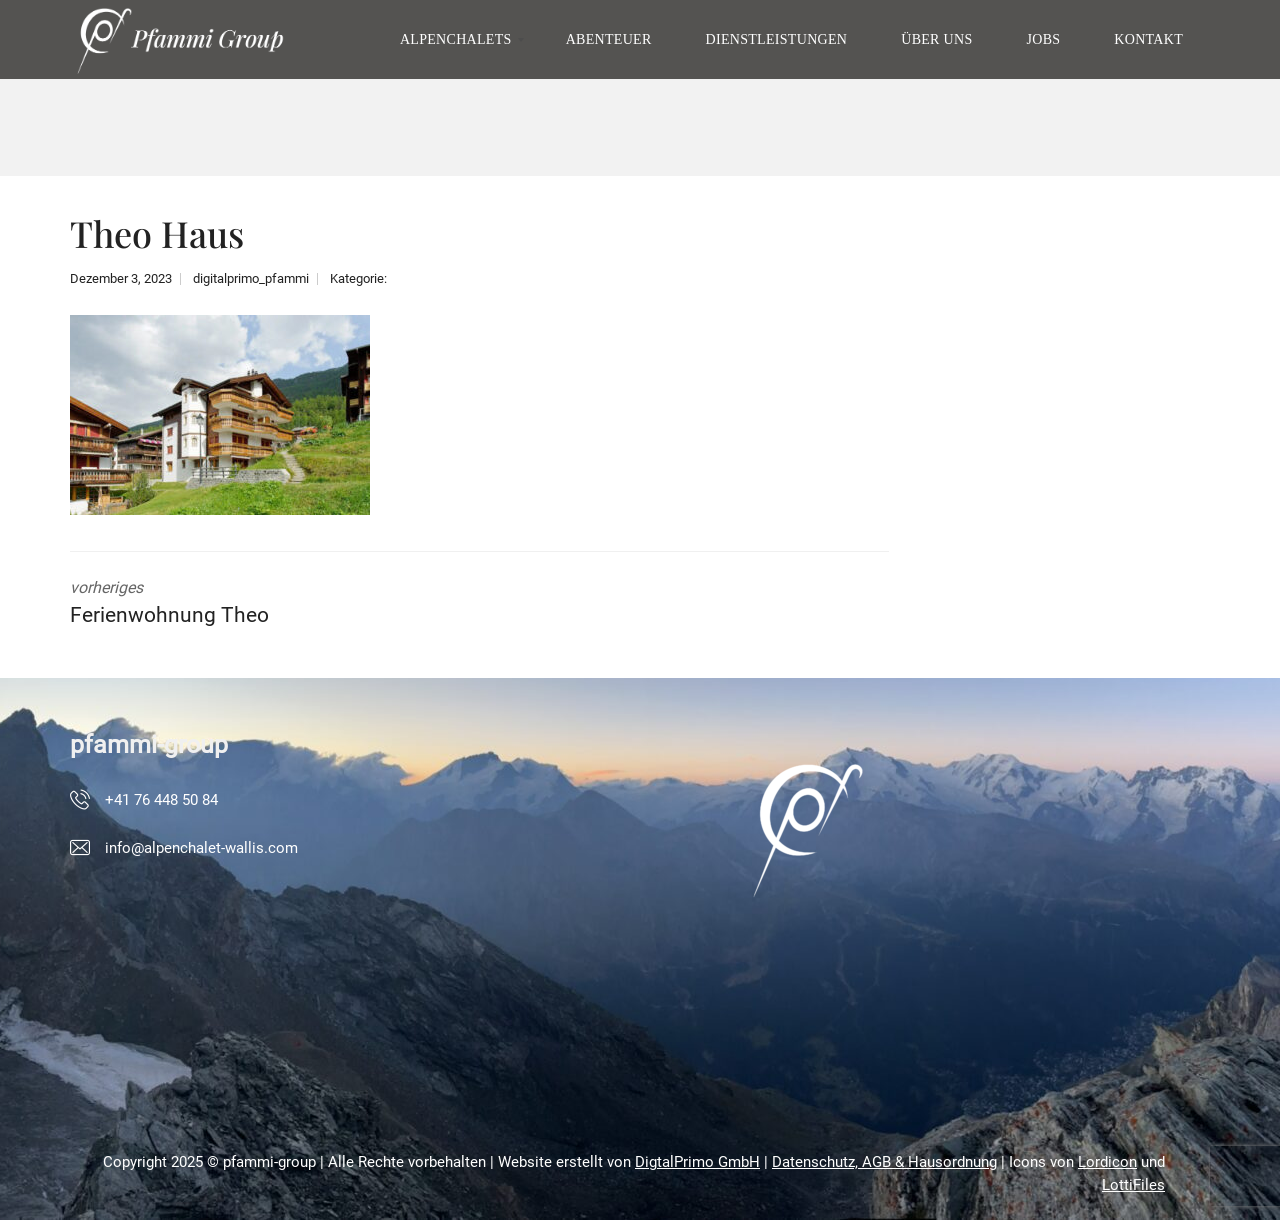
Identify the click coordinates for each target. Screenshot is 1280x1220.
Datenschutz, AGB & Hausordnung (884, 1162)
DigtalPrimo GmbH (697, 1162)
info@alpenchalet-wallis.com (201, 848)
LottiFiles (1133, 1185)
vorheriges (260, 605)
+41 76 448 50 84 (161, 800)
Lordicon (1107, 1162)
